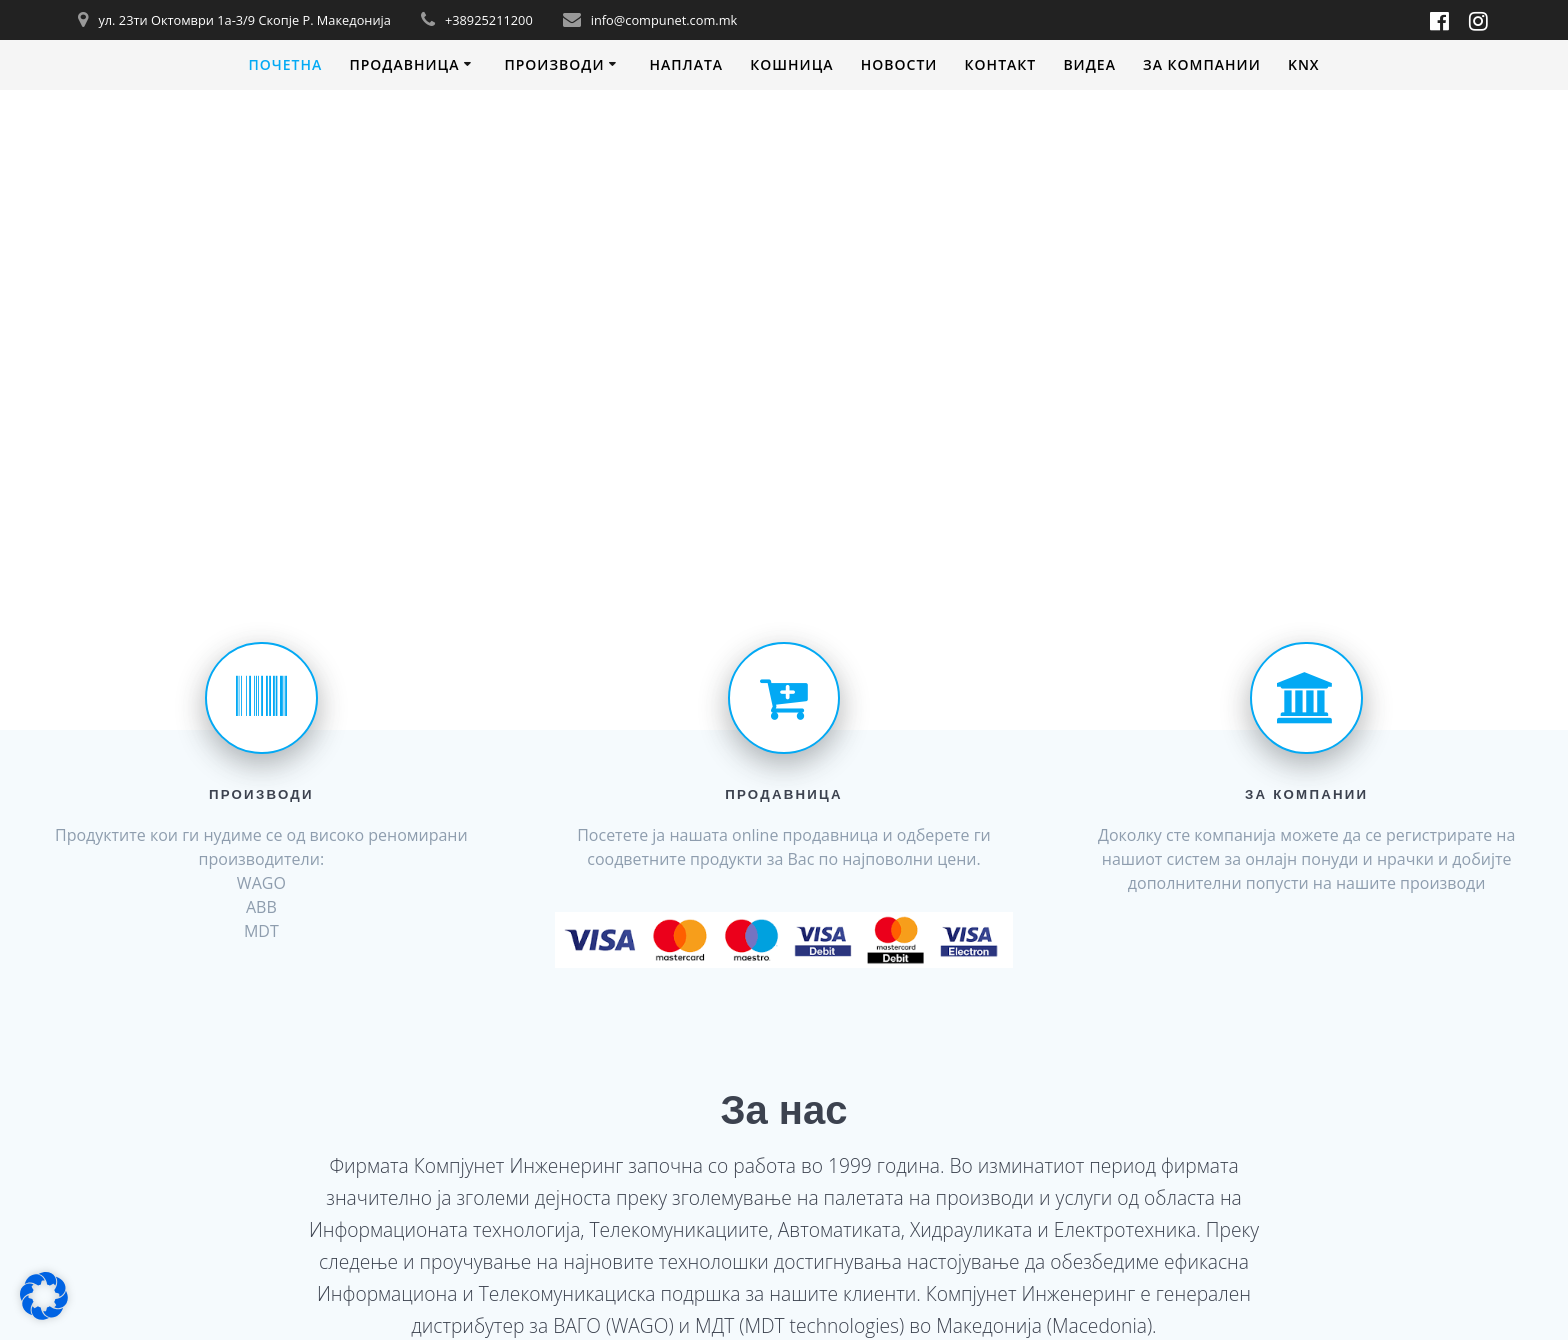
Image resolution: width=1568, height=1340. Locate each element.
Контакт (1001, 64)
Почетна (285, 64)
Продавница (404, 64)
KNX (1304, 64)
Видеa (1089, 64)
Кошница (791, 64)
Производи (554, 64)
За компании (1202, 64)
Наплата (686, 64)
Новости (899, 64)
